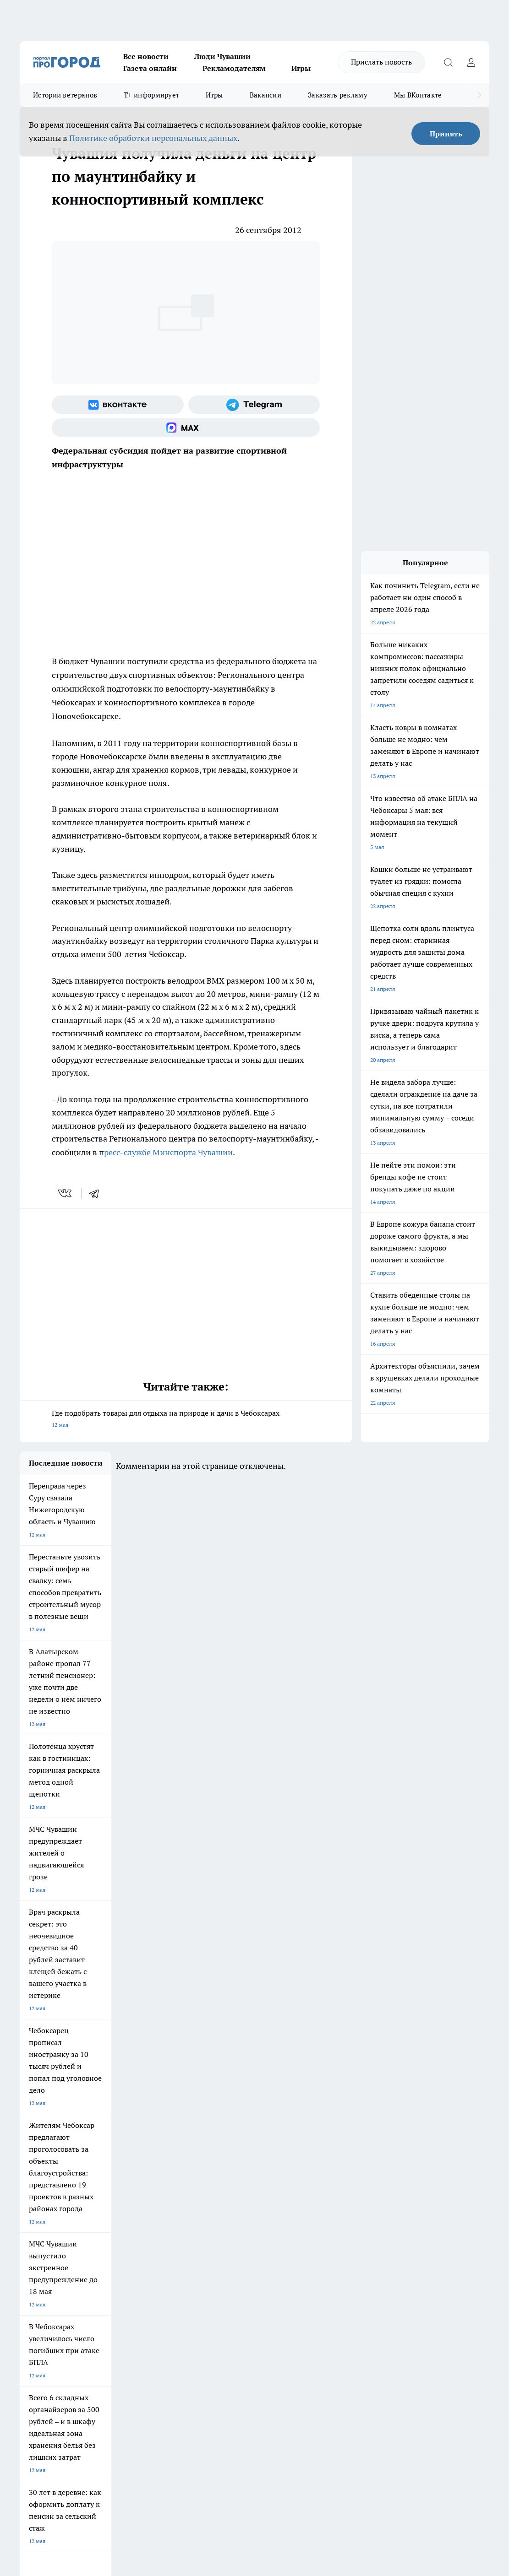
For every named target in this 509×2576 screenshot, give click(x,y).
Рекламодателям (234, 68)
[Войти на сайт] (471, 62)
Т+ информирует (151, 95)
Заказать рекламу (337, 95)
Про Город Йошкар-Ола (204, 2186)
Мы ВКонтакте (418, 95)
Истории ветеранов (65, 95)
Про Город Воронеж (275, 2186)
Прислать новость (381, 61)
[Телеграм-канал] (254, 404)
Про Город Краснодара (202, 2221)
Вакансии (265, 95)
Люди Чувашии (222, 56)
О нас (141, 2256)
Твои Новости (114, 2186)
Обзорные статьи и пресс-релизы (292, 2267)
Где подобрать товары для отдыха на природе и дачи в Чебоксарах (186, 1419)
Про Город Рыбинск (198, 2199)
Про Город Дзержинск (48, 2221)
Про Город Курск (118, 2199)
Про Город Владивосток (127, 2221)
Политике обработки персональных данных (153, 138)
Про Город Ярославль (48, 2199)
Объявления (35, 2267)
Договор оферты (155, 2267)
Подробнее (392, 2421)
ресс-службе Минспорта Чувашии (168, 1152)
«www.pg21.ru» (83, 2298)
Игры (301, 68)
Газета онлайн (150, 68)
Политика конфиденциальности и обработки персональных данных (107, 2434)
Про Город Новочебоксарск (55, 2186)
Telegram (31, 2256)
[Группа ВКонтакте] (118, 404)
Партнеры (262, 2279)
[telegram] (97, 1193)
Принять (446, 133)
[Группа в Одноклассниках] (434, 2201)
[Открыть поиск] (448, 62)
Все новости (146, 56)
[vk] (66, 1193)
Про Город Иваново (352, 2186)
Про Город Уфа (269, 2199)
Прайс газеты (37, 2279)
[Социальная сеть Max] (186, 427)
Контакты (261, 2256)
